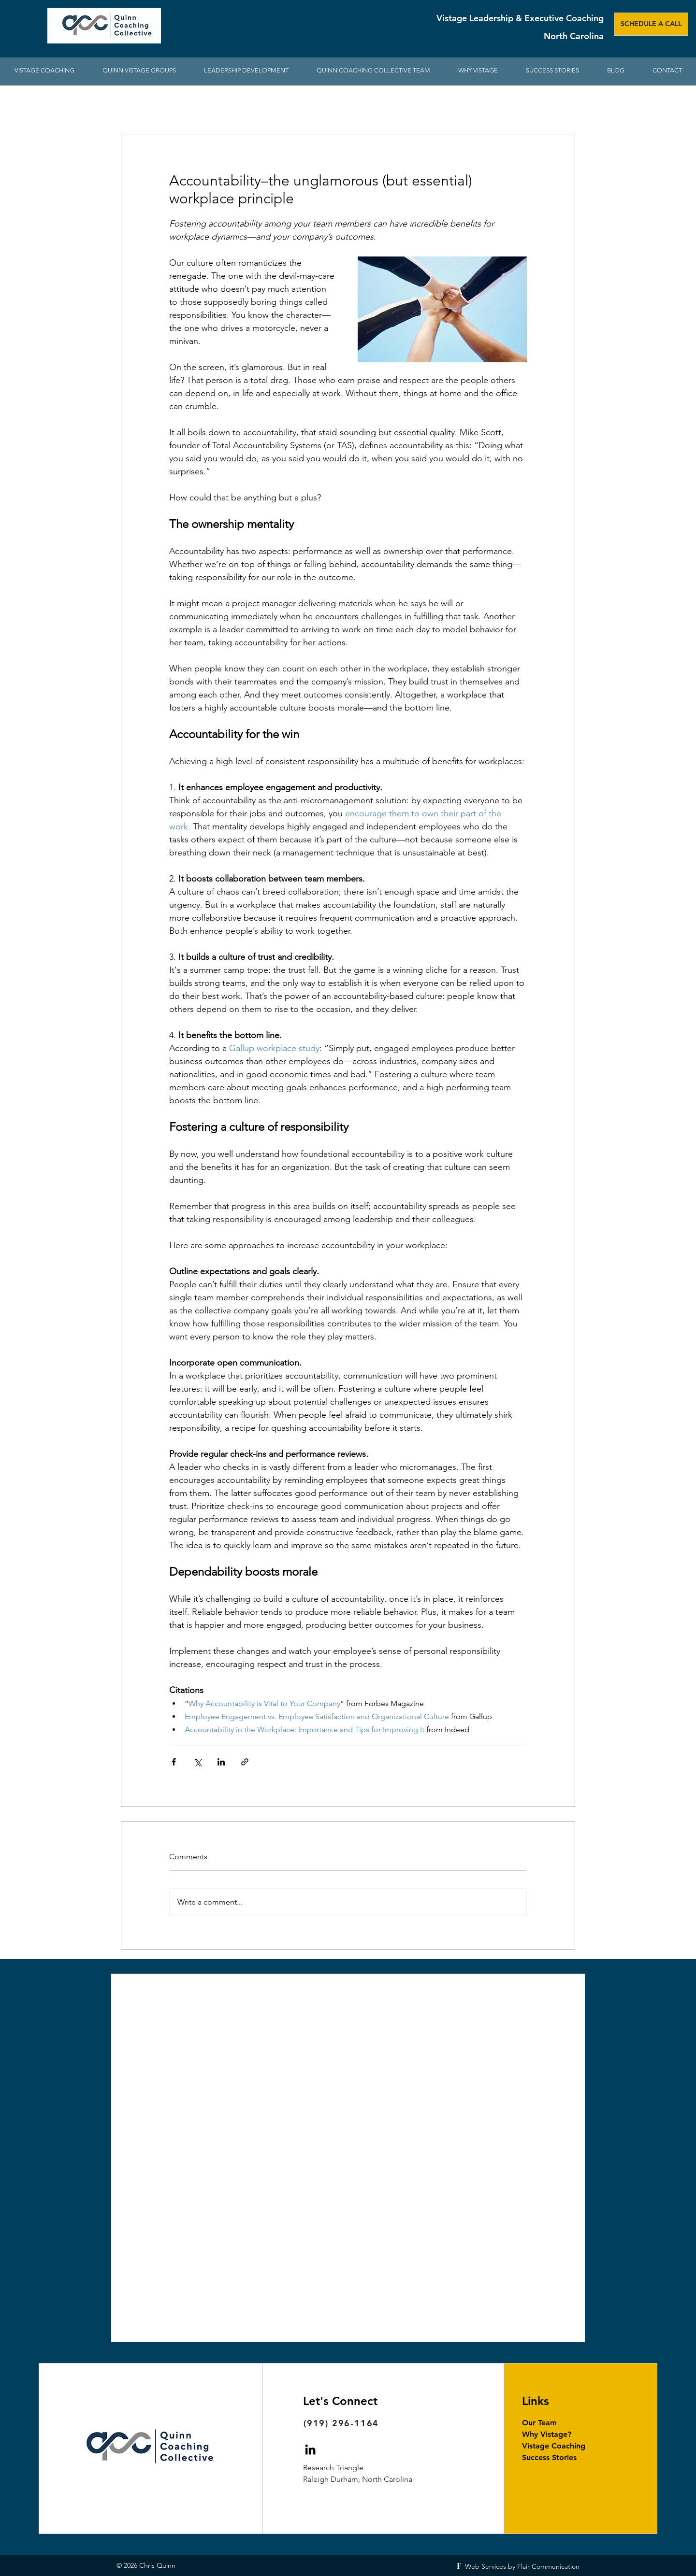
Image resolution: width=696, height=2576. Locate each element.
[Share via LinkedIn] (221, 1761)
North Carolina (574, 36)
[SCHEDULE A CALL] (651, 24)
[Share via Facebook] (173, 1761)
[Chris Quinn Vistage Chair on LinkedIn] (310, 2449)
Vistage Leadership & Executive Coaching (520, 18)
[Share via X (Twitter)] (197, 1761)
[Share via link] (244, 1761)
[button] (246, 70)
